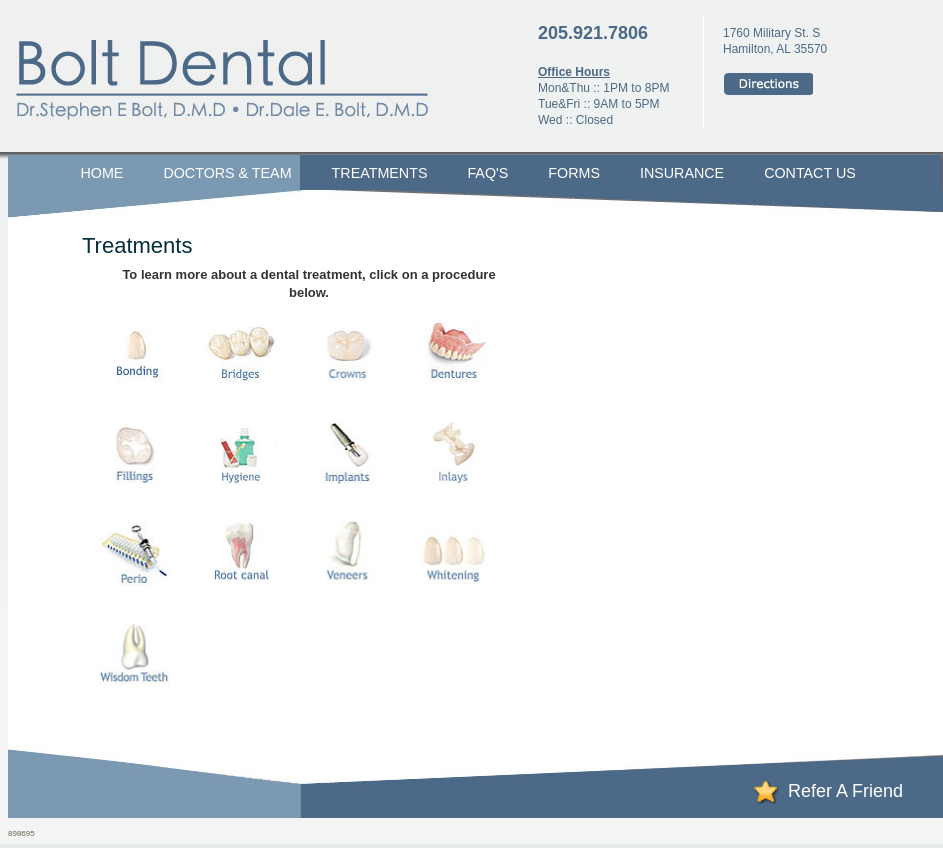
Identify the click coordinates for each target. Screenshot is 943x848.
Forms (574, 173)
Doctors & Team (227, 173)
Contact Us (810, 173)
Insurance (682, 173)
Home (102, 173)
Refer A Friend (845, 791)
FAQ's (487, 173)
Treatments (380, 173)
